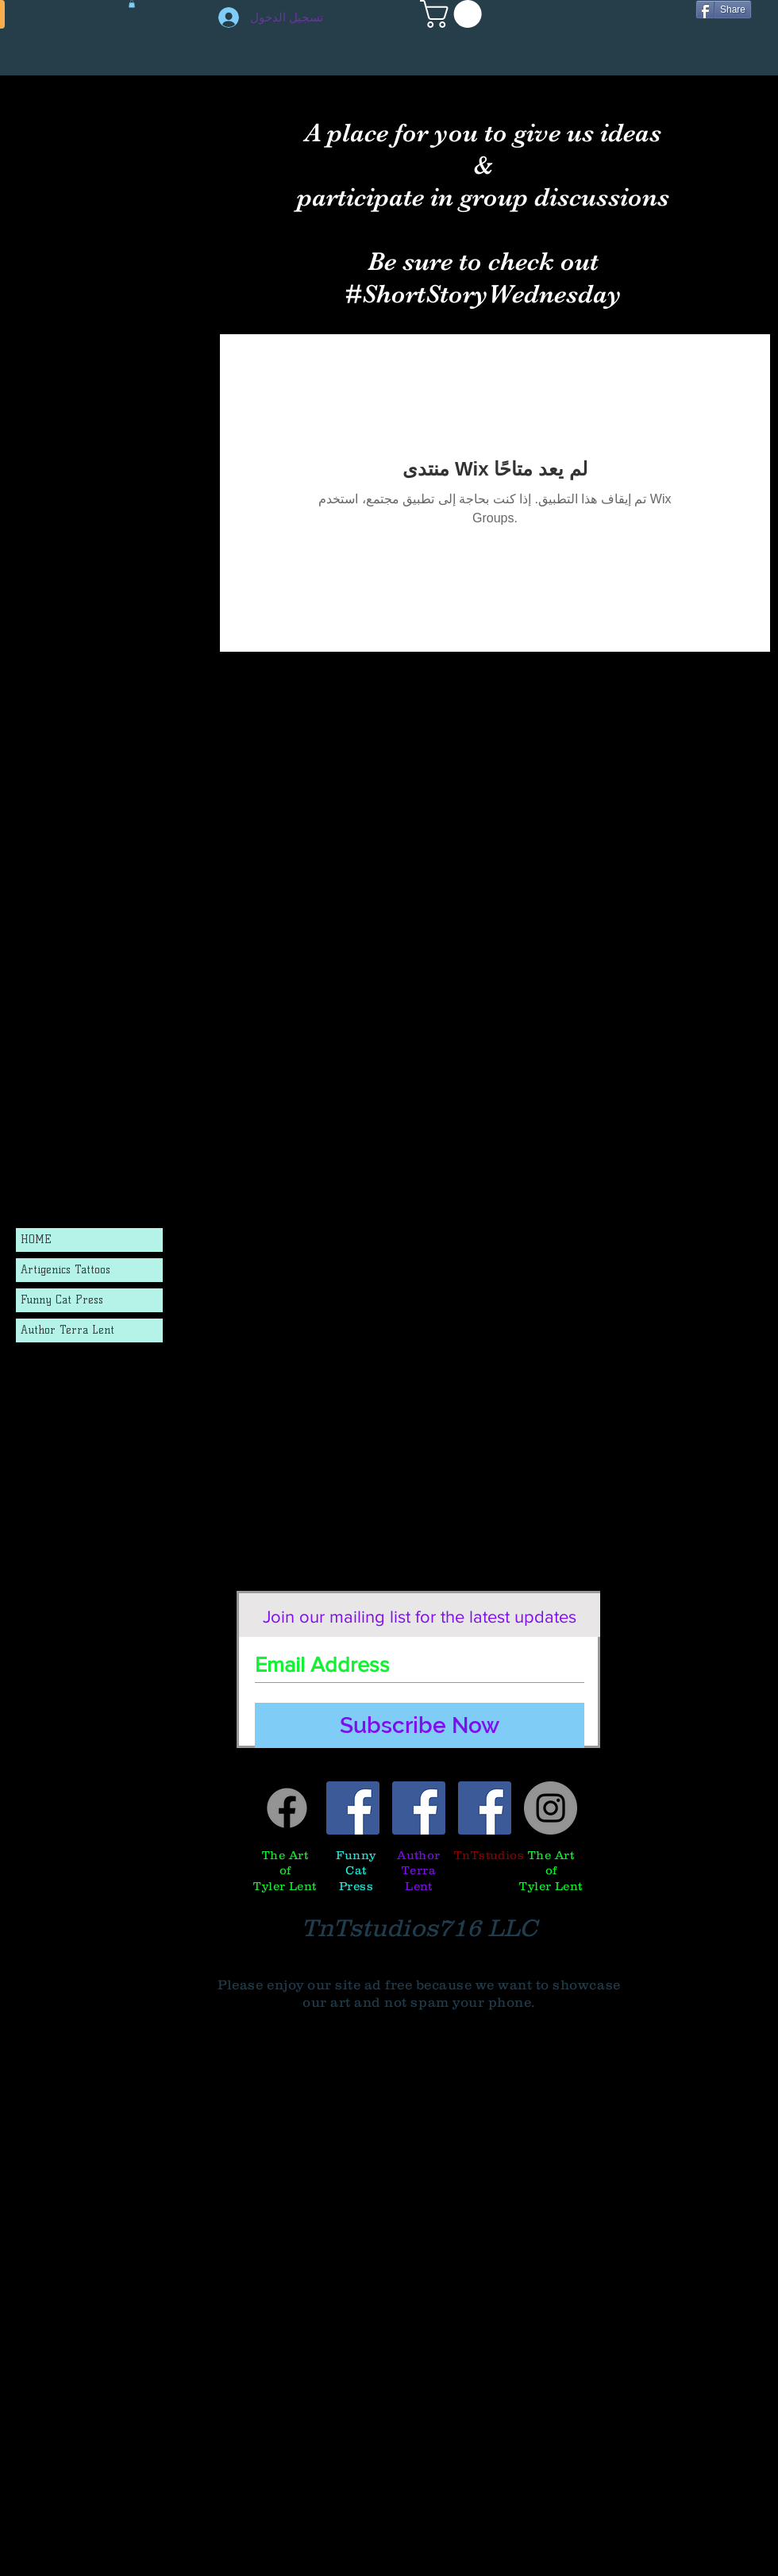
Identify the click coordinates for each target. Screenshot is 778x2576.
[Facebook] (287, 1808)
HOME (36, 1239)
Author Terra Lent (67, 1330)
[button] (454, 14)
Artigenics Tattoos (65, 1269)
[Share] (723, 9)
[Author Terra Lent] (418, 1808)
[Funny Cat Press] (352, 1808)
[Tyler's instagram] (550, 1808)
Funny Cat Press (62, 1300)
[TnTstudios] (484, 1808)
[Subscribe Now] (419, 1725)
